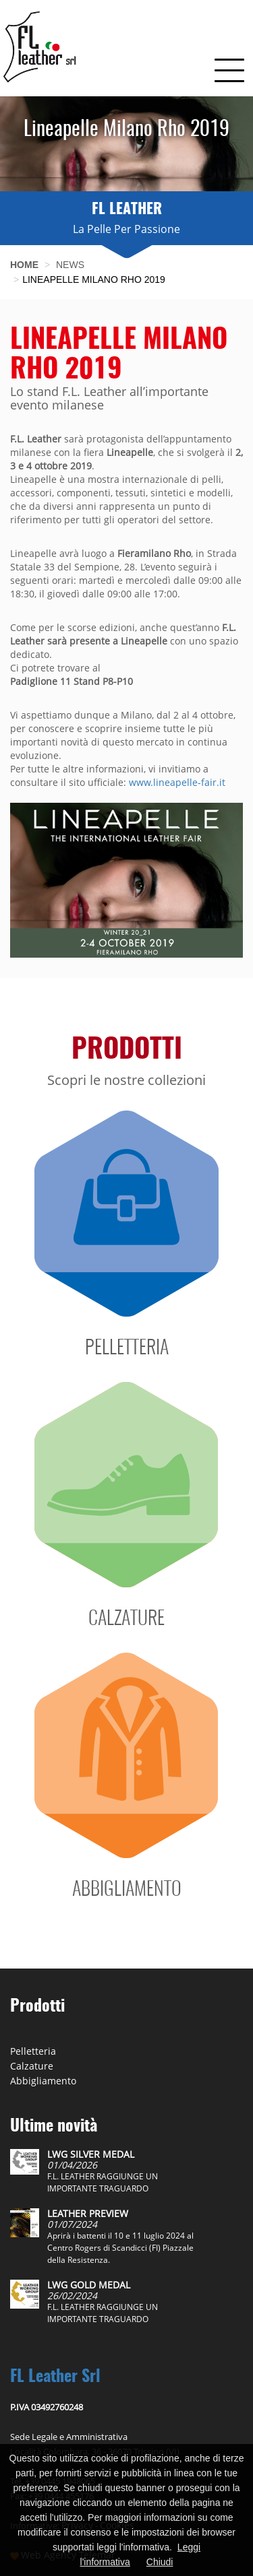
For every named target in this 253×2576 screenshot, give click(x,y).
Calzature (31, 2065)
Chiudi (159, 2561)
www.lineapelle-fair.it (177, 782)
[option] (126, 143)
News (70, 264)
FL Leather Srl (55, 2377)
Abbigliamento (43, 2080)
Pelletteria (33, 2051)
